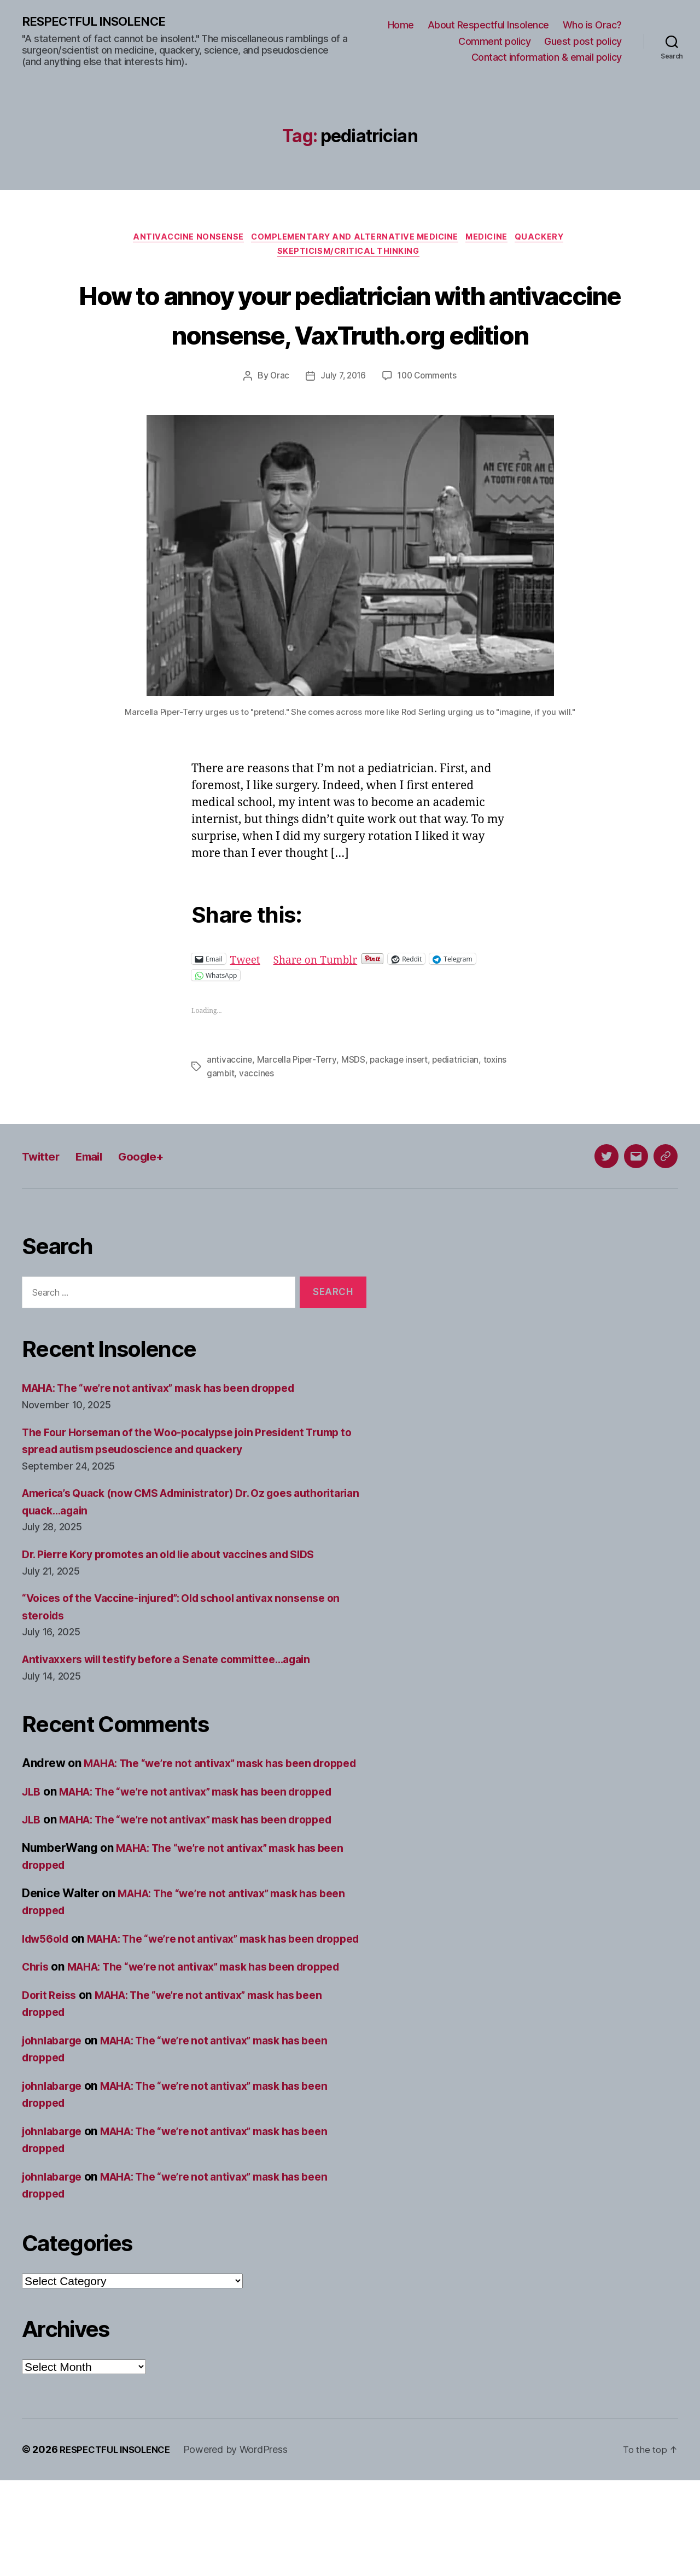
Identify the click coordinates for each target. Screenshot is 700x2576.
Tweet (247, 1004)
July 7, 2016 (342, 421)
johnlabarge (55, 2136)
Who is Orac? (592, 25)
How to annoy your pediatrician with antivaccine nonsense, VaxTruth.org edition (350, 338)
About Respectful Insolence (488, 25)
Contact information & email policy (546, 57)
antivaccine (230, 1104)
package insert (402, 1104)
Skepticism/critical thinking (350, 256)
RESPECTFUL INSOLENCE (99, 21)
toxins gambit (234, 1117)
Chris (37, 2045)
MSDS (355, 1104)
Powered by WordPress (244, 2545)
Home (401, 25)
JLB (32, 1853)
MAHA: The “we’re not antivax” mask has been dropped (173, 1432)
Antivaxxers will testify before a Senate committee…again (180, 1703)
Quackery (549, 239)
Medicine (492, 239)
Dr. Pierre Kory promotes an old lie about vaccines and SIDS (183, 1598)
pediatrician (461, 1104)
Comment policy (494, 42)
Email (99, 1200)
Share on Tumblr (322, 1004)
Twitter (44, 1200)
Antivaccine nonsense (181, 239)
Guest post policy (583, 42)
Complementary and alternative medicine (354, 239)
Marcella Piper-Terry (298, 1104)
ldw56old (48, 2000)
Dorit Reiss (51, 2090)
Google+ (157, 1200)
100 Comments (429, 421)
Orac (277, 421)
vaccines (283, 1117)
